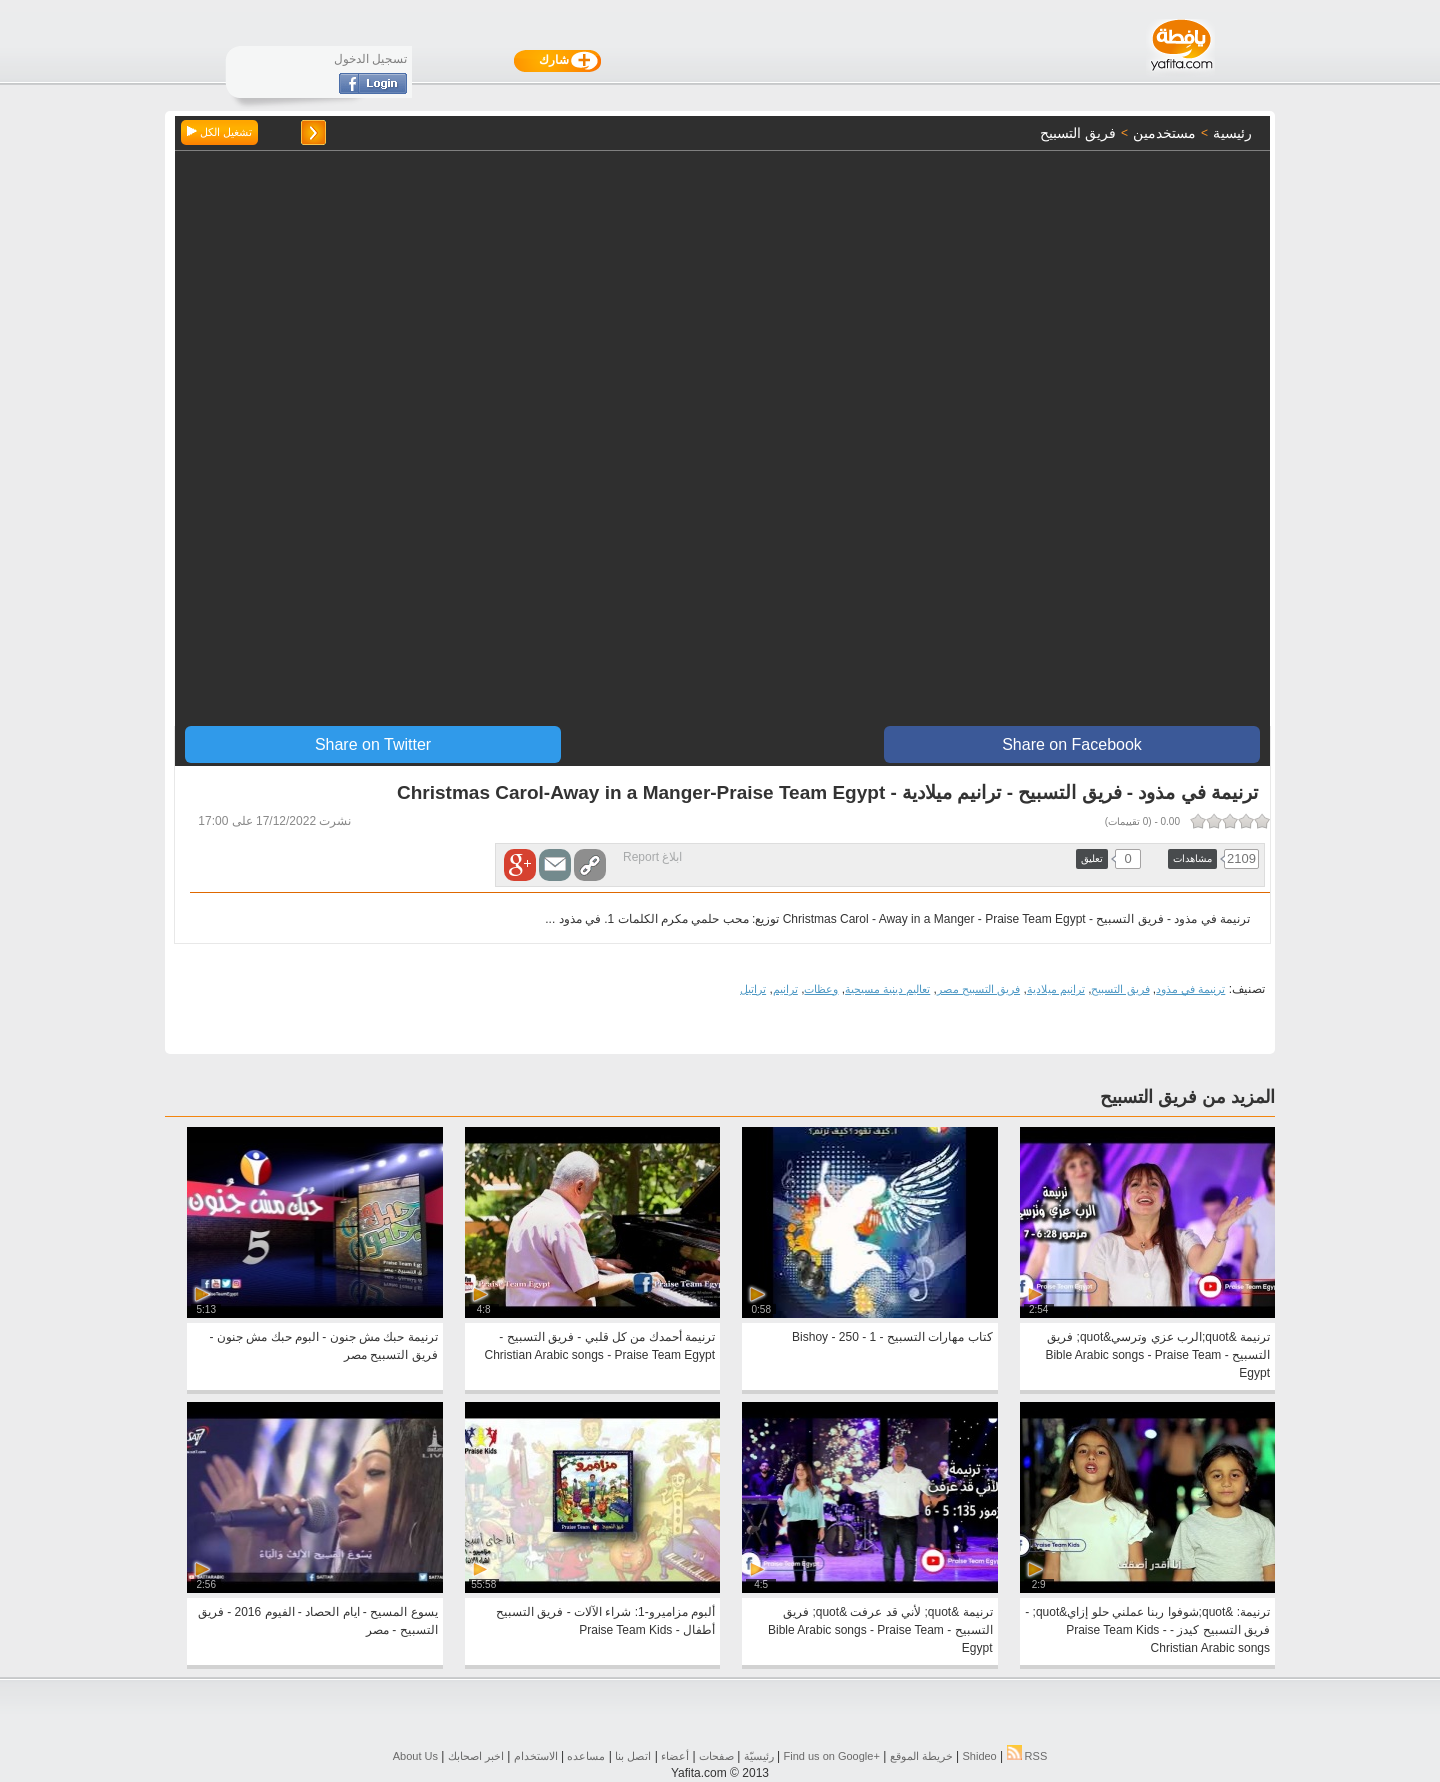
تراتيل (753, 989)
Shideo (979, 1756)
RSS (1027, 1756)
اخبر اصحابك (476, 1756)
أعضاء (675, 1756)
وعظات (821, 989)
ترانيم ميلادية (1056, 989)
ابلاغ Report (652, 857)
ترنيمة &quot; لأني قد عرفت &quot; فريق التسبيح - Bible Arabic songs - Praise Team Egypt (880, 1630)
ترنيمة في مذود (1190, 989)
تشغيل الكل (219, 132)
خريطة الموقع (921, 1756)
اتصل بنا (633, 1756)
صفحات (716, 1756)
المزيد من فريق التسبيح (1187, 1097)
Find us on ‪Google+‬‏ (832, 1756)
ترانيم (785, 989)
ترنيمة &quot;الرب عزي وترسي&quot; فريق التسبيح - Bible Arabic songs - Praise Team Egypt (1157, 1355)
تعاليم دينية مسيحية (887, 989)
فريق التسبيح (1120, 989)
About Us (415, 1756)
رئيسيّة (759, 1756)
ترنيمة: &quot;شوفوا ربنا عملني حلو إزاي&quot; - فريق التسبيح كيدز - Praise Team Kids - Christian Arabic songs (1147, 1630)
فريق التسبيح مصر (978, 989)
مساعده (586, 1756)
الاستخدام (536, 1756)
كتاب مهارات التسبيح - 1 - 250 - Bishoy (892, 1337)
